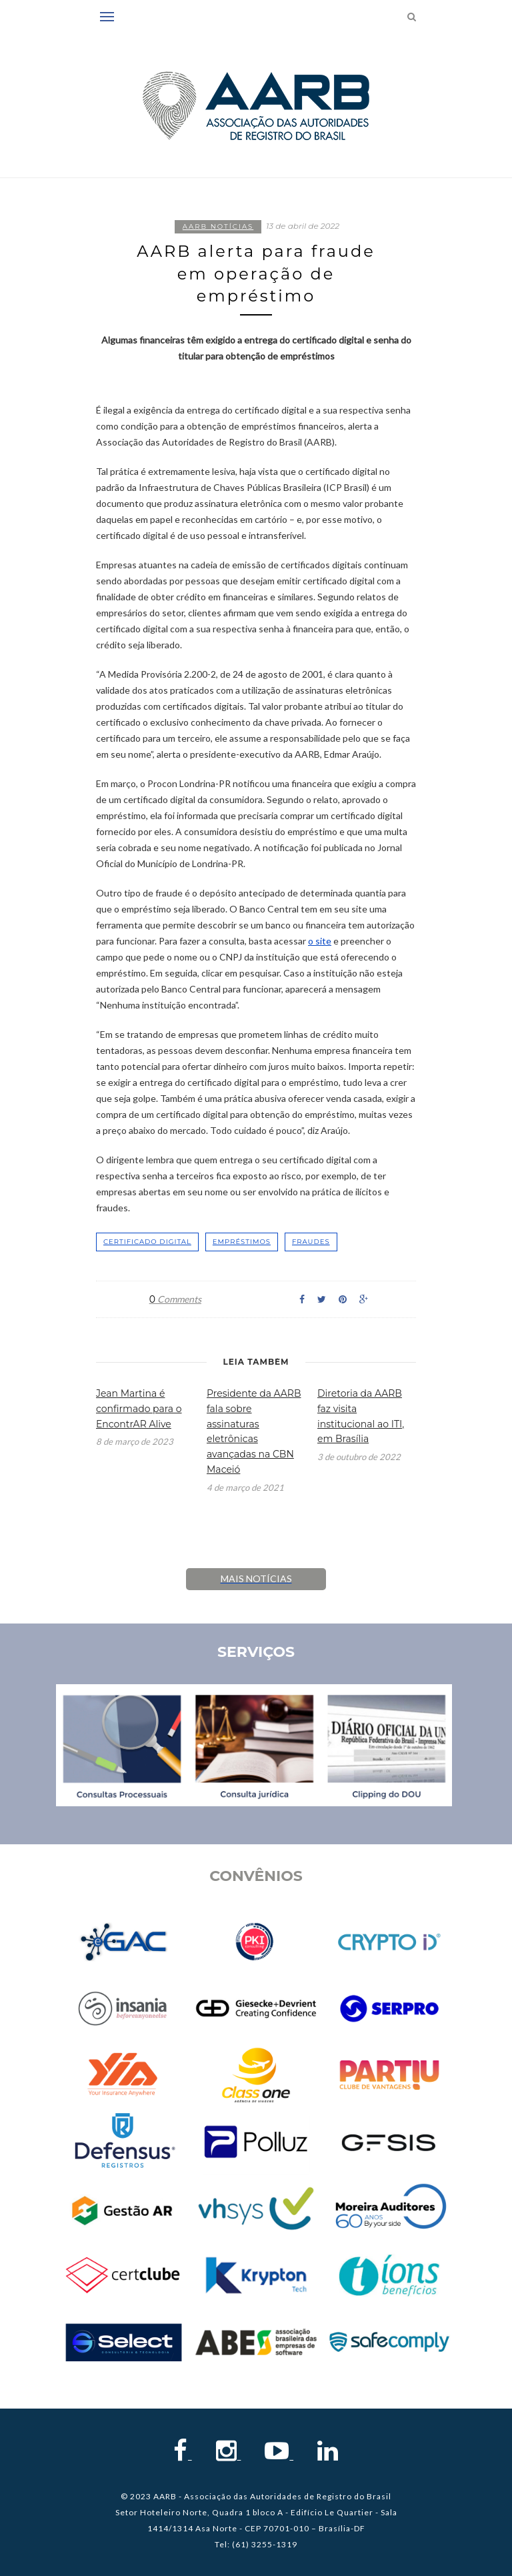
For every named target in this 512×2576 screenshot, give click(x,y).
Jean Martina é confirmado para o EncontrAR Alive (139, 1408)
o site (319, 940)
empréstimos (242, 1241)
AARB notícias (218, 226)
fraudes (311, 1241)
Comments (175, 1299)
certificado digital (147, 1241)
